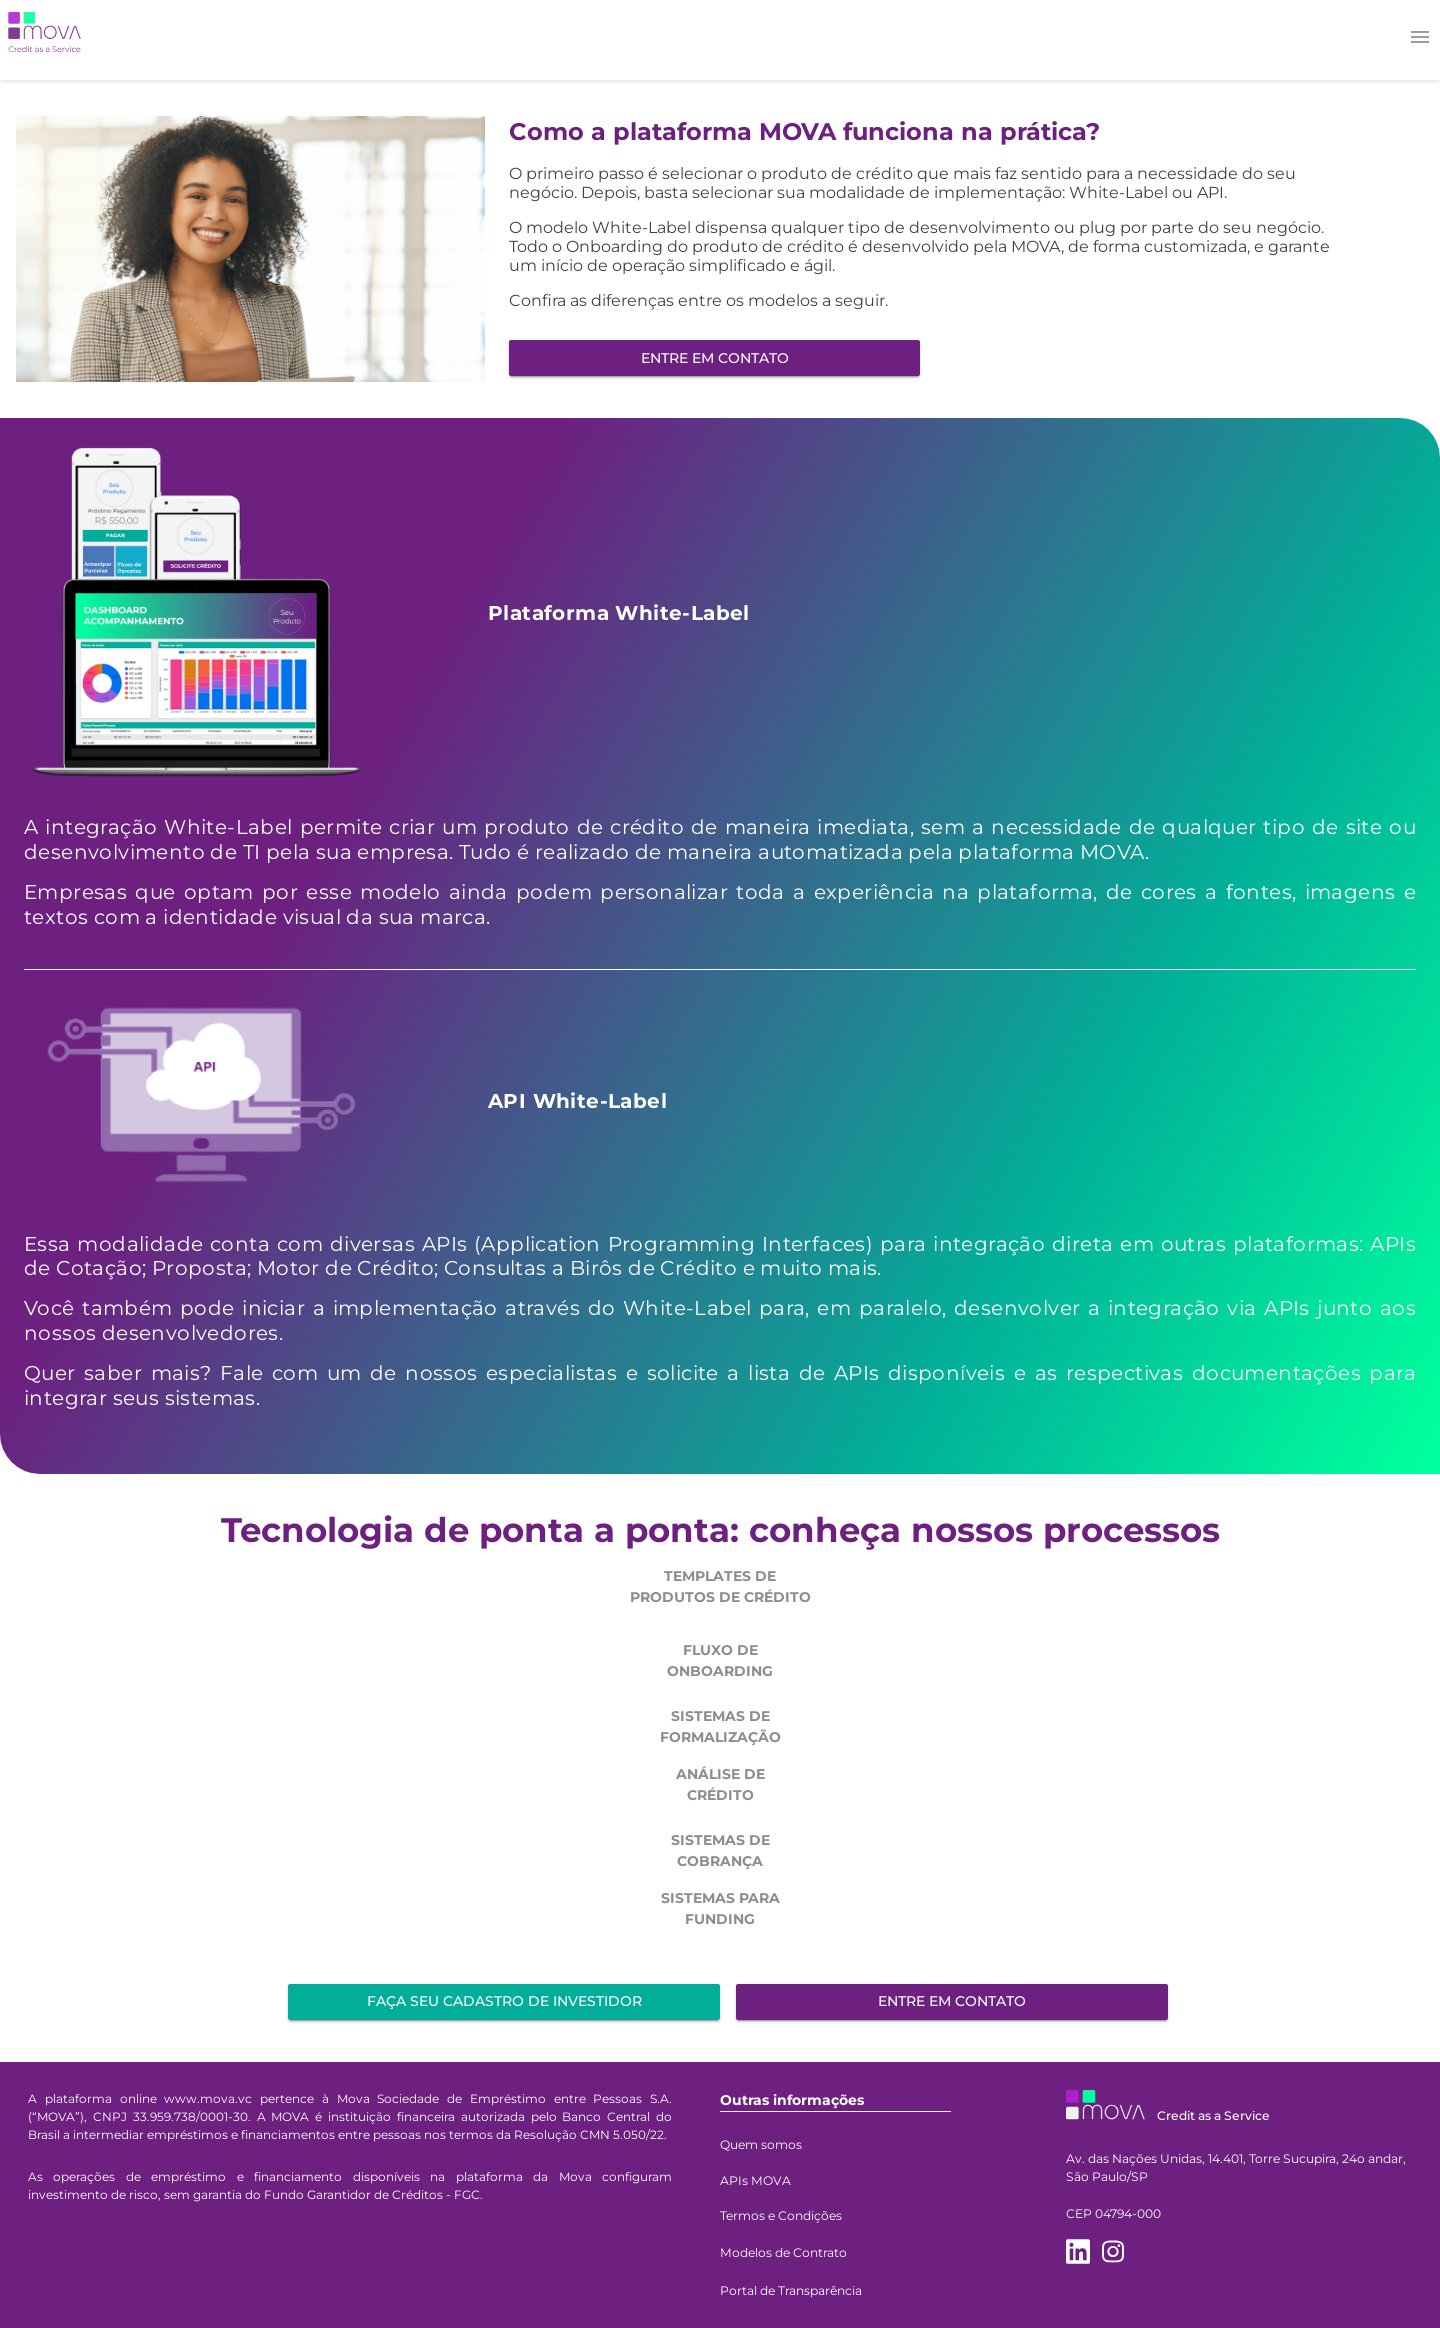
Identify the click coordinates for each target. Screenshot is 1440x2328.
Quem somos (761, 2144)
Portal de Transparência (791, 2290)
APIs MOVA (755, 2180)
